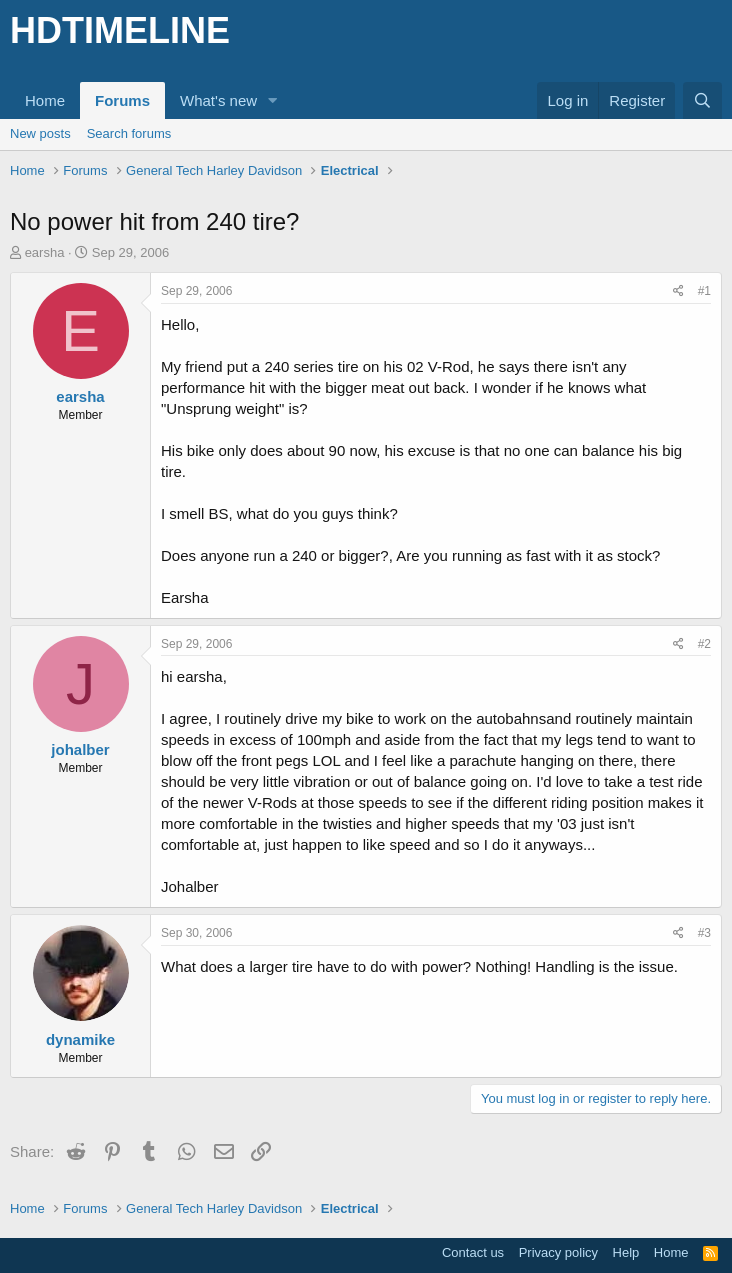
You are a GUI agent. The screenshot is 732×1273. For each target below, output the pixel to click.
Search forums (129, 133)
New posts (40, 133)
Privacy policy (558, 1252)
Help (626, 1252)
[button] (273, 100)
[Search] (702, 100)
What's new (218, 100)
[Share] (678, 291)
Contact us (473, 1252)
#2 (704, 644)
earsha (45, 252)
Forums (122, 100)
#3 (704, 933)
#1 (704, 291)
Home (45, 100)
